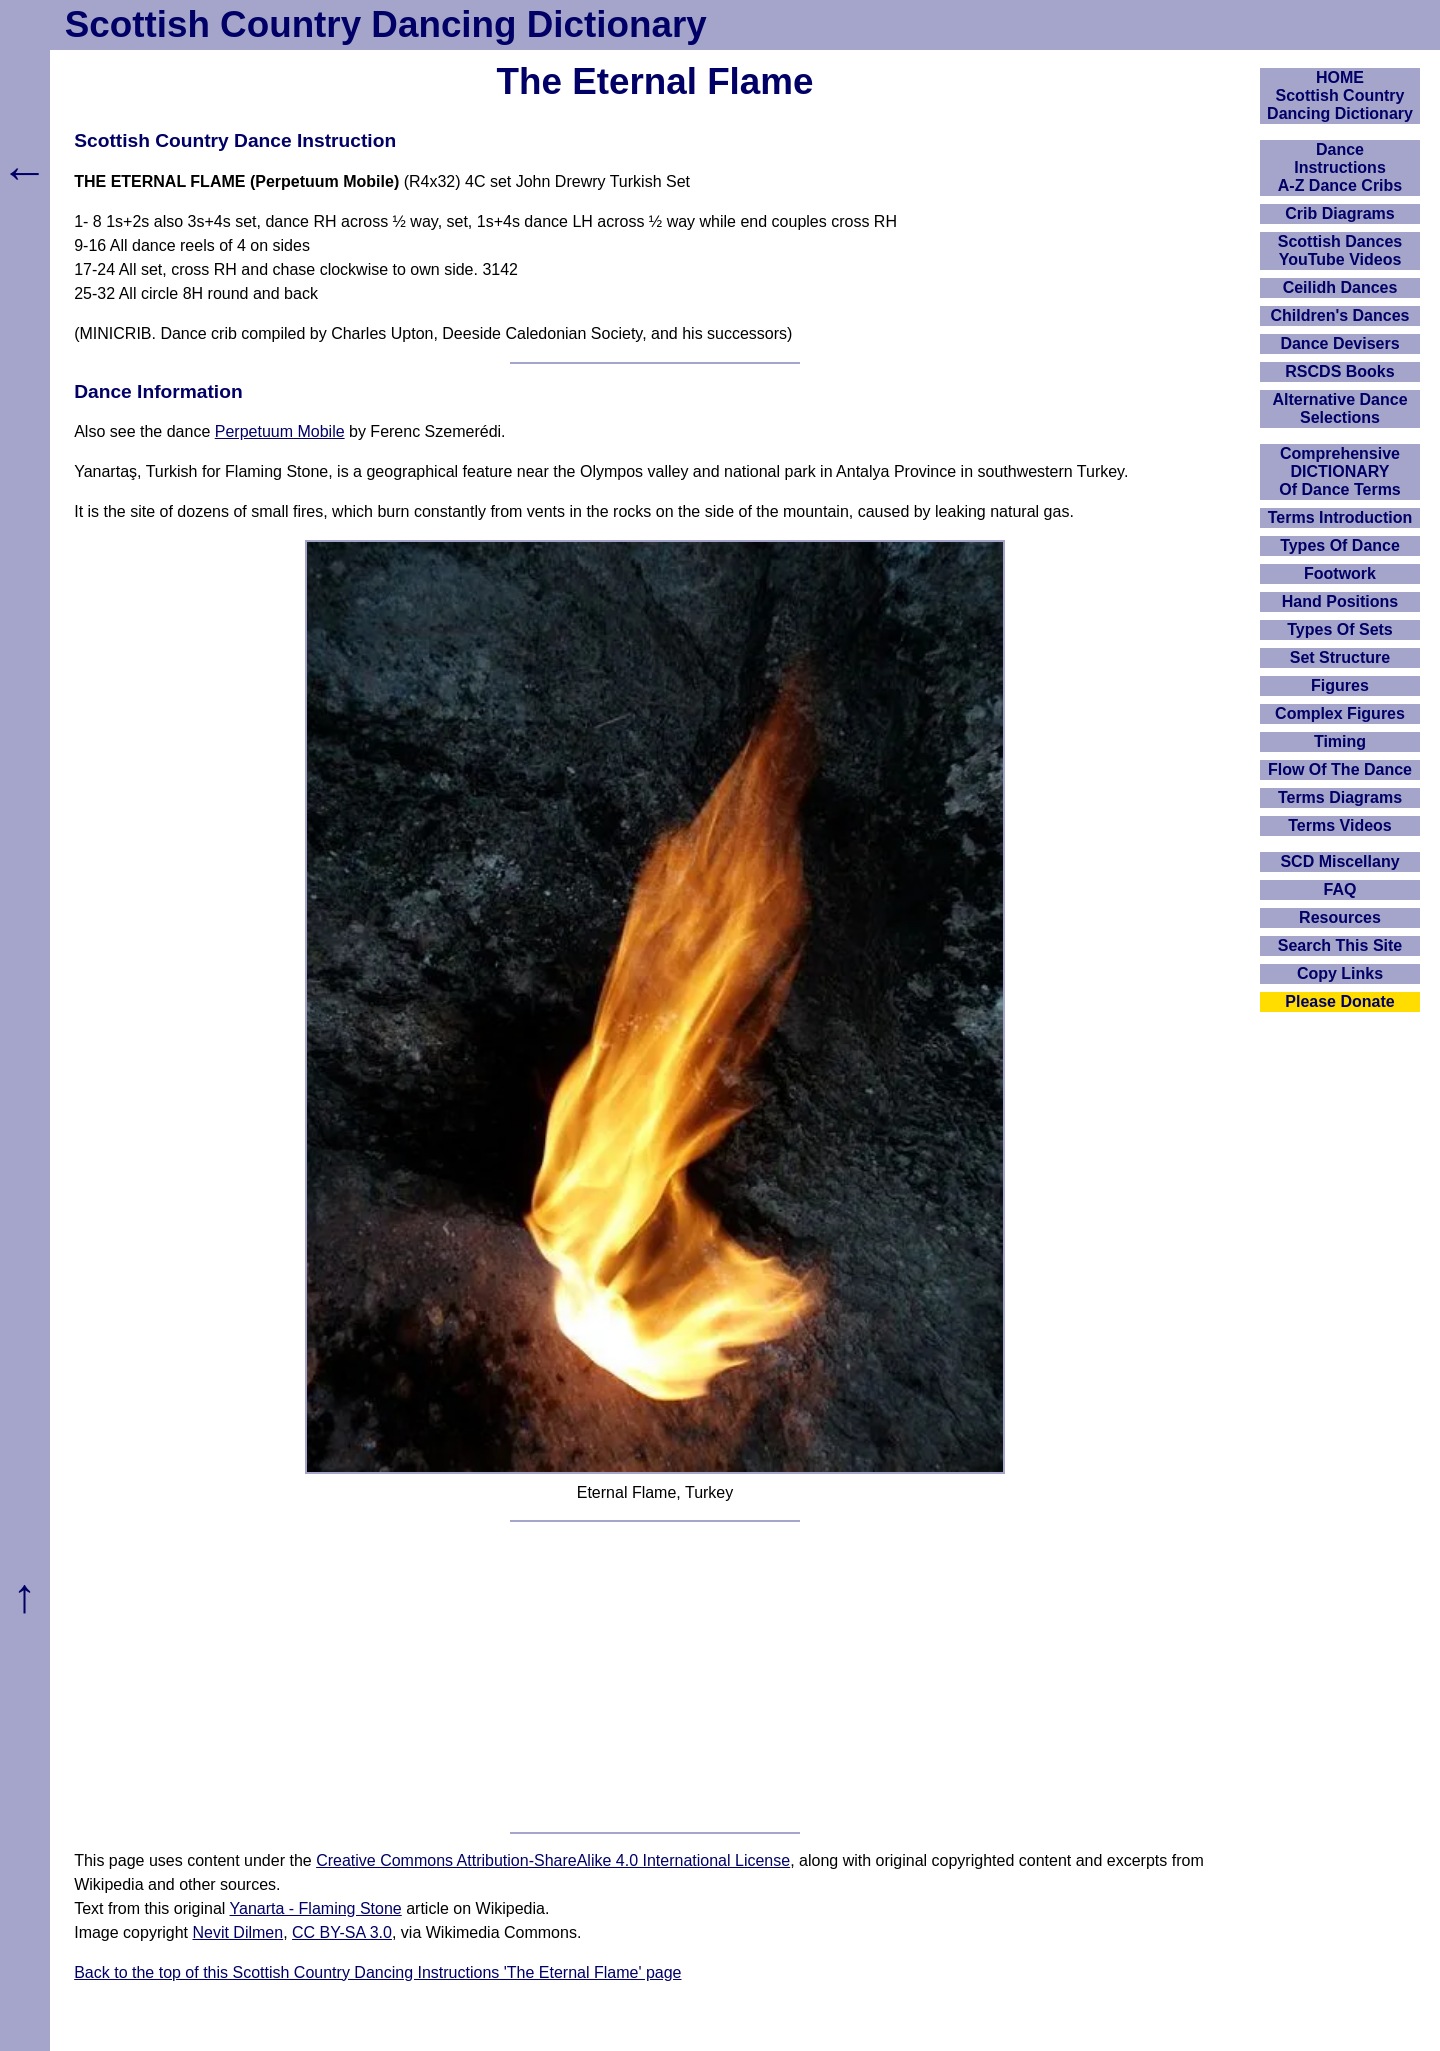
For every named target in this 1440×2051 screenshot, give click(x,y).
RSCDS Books (1339, 371)
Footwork (1340, 573)
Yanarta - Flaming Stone (316, 1908)
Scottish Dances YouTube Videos (1340, 250)
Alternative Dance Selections (1339, 408)
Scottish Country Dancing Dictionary (386, 24)
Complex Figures (1340, 713)
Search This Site (1340, 945)
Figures (1340, 685)
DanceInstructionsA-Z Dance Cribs (1340, 167)
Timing (1340, 741)
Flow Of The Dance (1340, 769)
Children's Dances (1340, 315)
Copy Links (1340, 973)
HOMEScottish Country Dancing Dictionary (1340, 95)
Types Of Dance (1340, 545)
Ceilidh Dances (1340, 287)
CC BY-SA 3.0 (342, 1932)
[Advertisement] (655, 1677)
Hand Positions (1340, 601)
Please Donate (1339, 1001)
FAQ (1340, 889)
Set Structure (1340, 657)
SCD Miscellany (1339, 861)
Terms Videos (1339, 825)
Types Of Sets (1340, 629)
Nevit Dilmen (237, 1932)
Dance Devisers (1339, 343)
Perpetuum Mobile (280, 431)
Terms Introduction (1340, 517)
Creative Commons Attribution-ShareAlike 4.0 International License (553, 1860)
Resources (1340, 917)
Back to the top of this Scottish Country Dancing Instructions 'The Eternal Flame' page (377, 1972)
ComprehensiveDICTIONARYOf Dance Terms (1340, 471)
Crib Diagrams (1339, 213)
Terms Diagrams (1340, 797)
